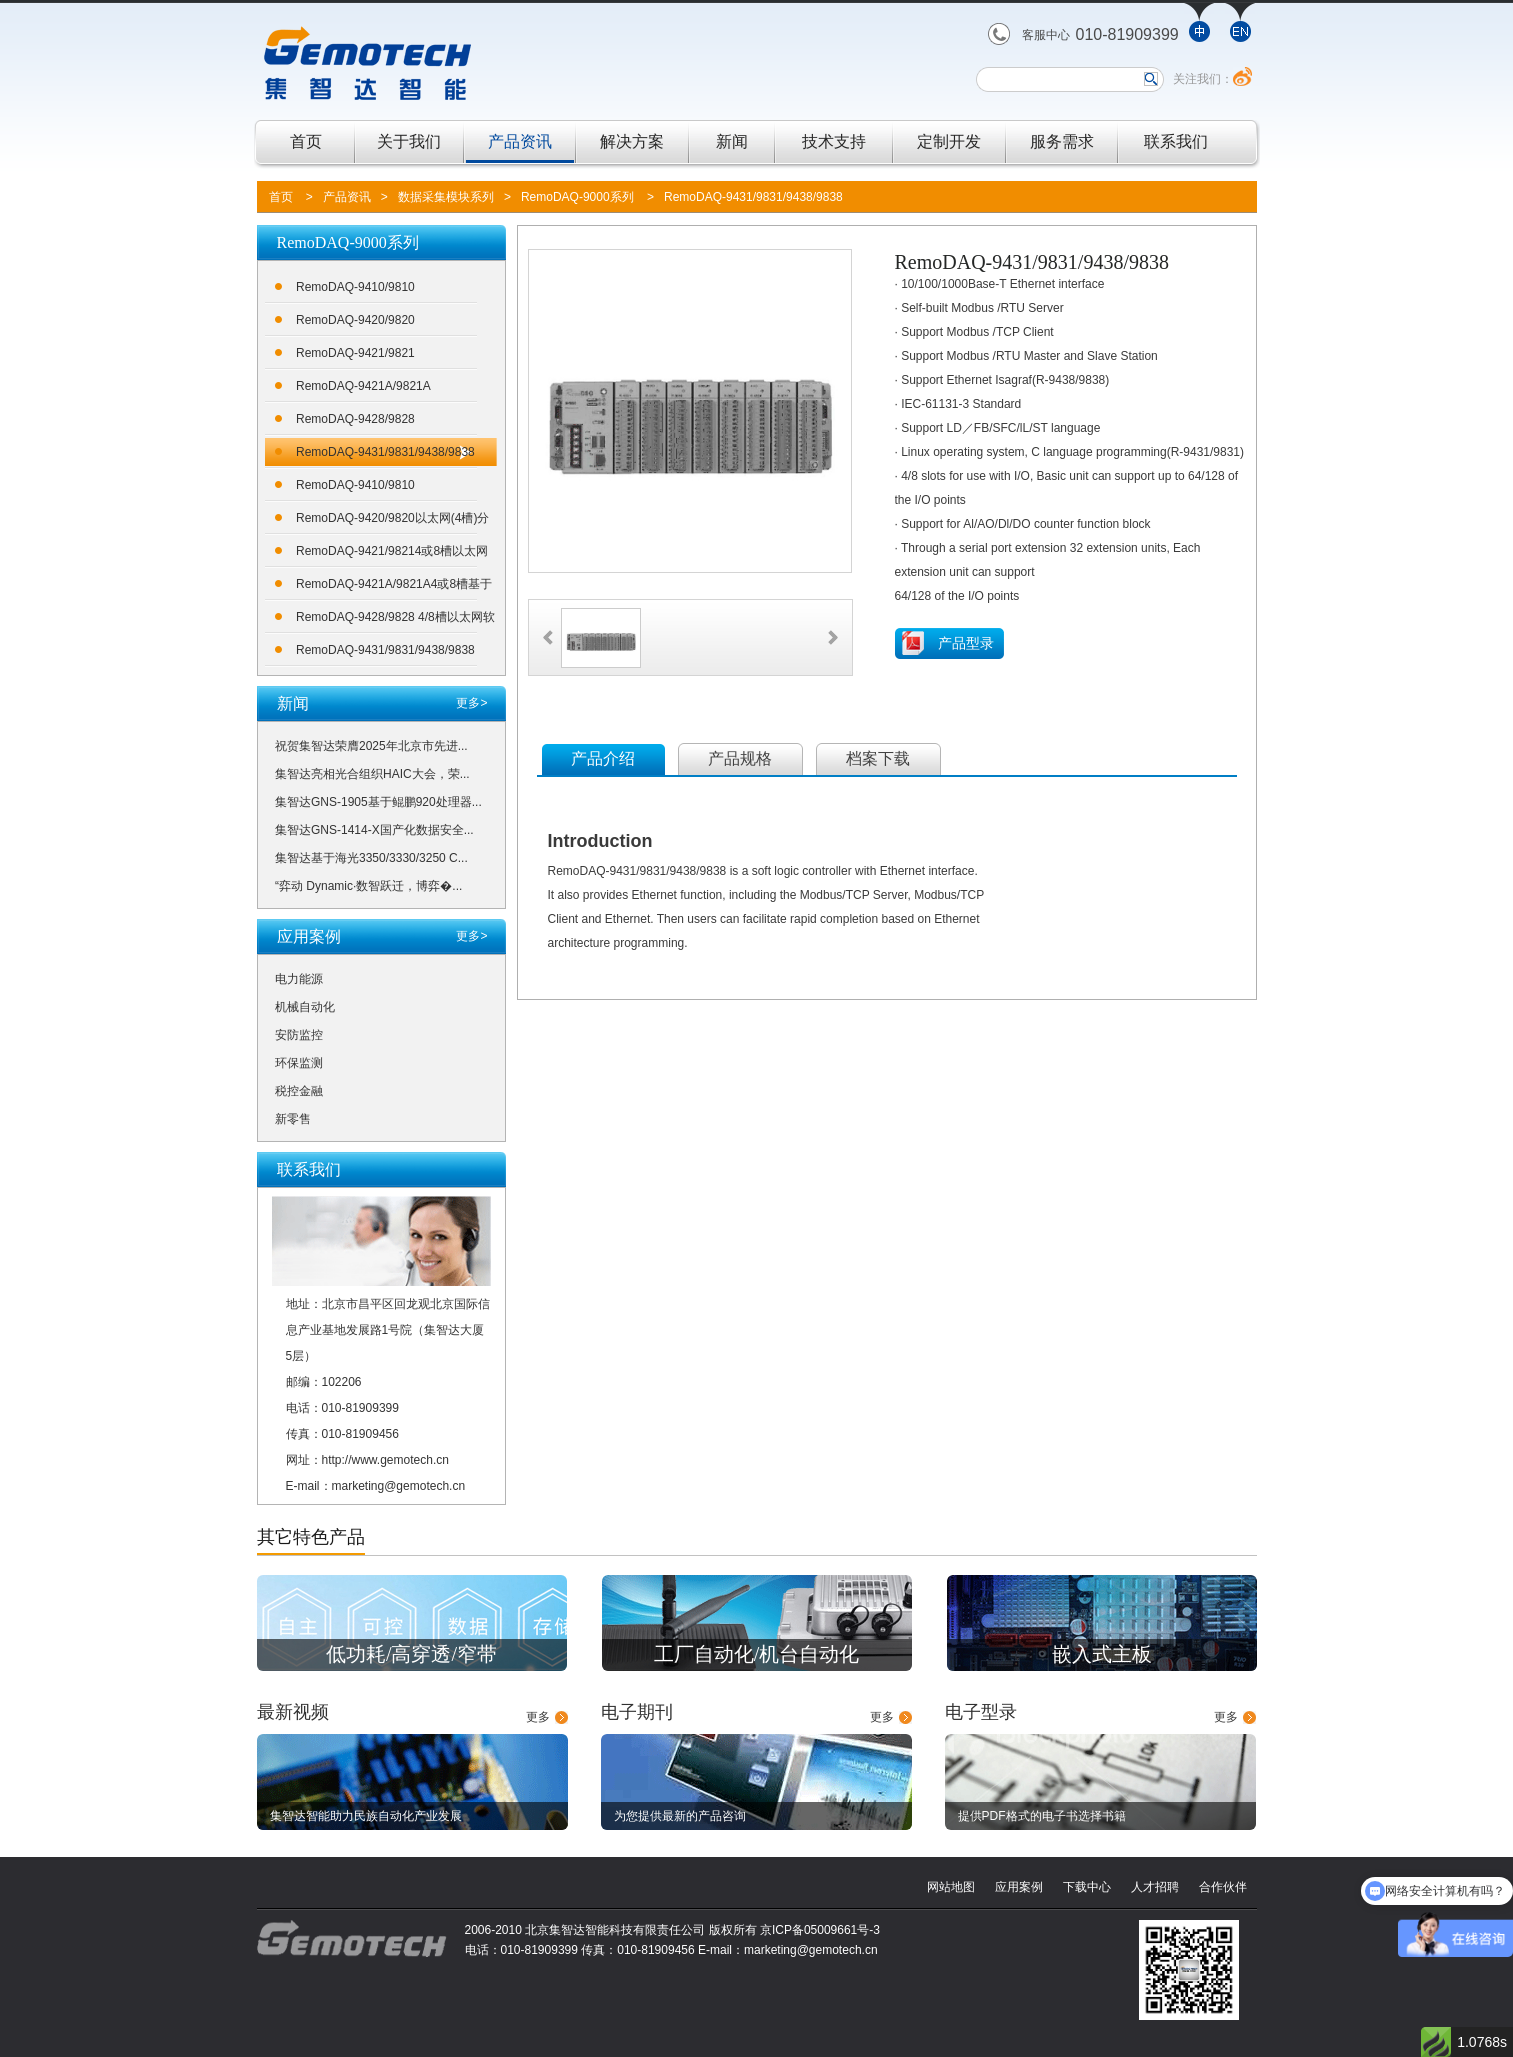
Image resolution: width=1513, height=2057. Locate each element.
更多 (538, 1717)
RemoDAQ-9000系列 (577, 197)
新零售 (293, 1119)
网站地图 (951, 1887)
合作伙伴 (1223, 1887)
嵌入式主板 (1102, 1654)
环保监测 (299, 1063)
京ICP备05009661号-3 (820, 1930)
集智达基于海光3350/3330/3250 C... (371, 858)
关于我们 (409, 141)
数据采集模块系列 (446, 197)
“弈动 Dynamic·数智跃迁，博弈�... (368, 886)
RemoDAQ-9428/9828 (355, 419)
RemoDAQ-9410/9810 (355, 287)
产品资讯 (520, 141)
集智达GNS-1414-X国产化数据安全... (374, 830)
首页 (306, 141)
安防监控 (299, 1035)
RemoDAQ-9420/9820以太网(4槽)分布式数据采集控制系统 (392, 521)
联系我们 (1176, 141)
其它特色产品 (311, 1537)
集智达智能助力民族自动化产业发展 (366, 1816)
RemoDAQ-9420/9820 (355, 320)
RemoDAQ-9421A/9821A (363, 386)
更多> (471, 703)
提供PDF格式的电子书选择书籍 (1042, 1816)
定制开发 (949, 141)
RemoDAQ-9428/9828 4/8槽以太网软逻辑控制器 (395, 620)
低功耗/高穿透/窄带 (411, 1654)
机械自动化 (305, 1007)
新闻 (732, 141)
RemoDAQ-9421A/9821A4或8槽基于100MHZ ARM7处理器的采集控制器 (394, 587)
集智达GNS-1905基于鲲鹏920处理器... (378, 802)
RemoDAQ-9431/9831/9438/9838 (753, 197)
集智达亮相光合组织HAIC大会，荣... (372, 774)
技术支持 (834, 141)
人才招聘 (1155, 1887)
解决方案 (632, 141)
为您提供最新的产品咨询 (680, 1816)
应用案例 (1019, 1887)
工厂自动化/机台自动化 (757, 1654)
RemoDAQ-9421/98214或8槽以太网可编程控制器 (392, 554)
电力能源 (299, 979)
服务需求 (1062, 141)
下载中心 (1087, 1887)
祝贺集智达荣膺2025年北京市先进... (371, 746)
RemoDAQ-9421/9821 (355, 353)
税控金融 (299, 1091)
